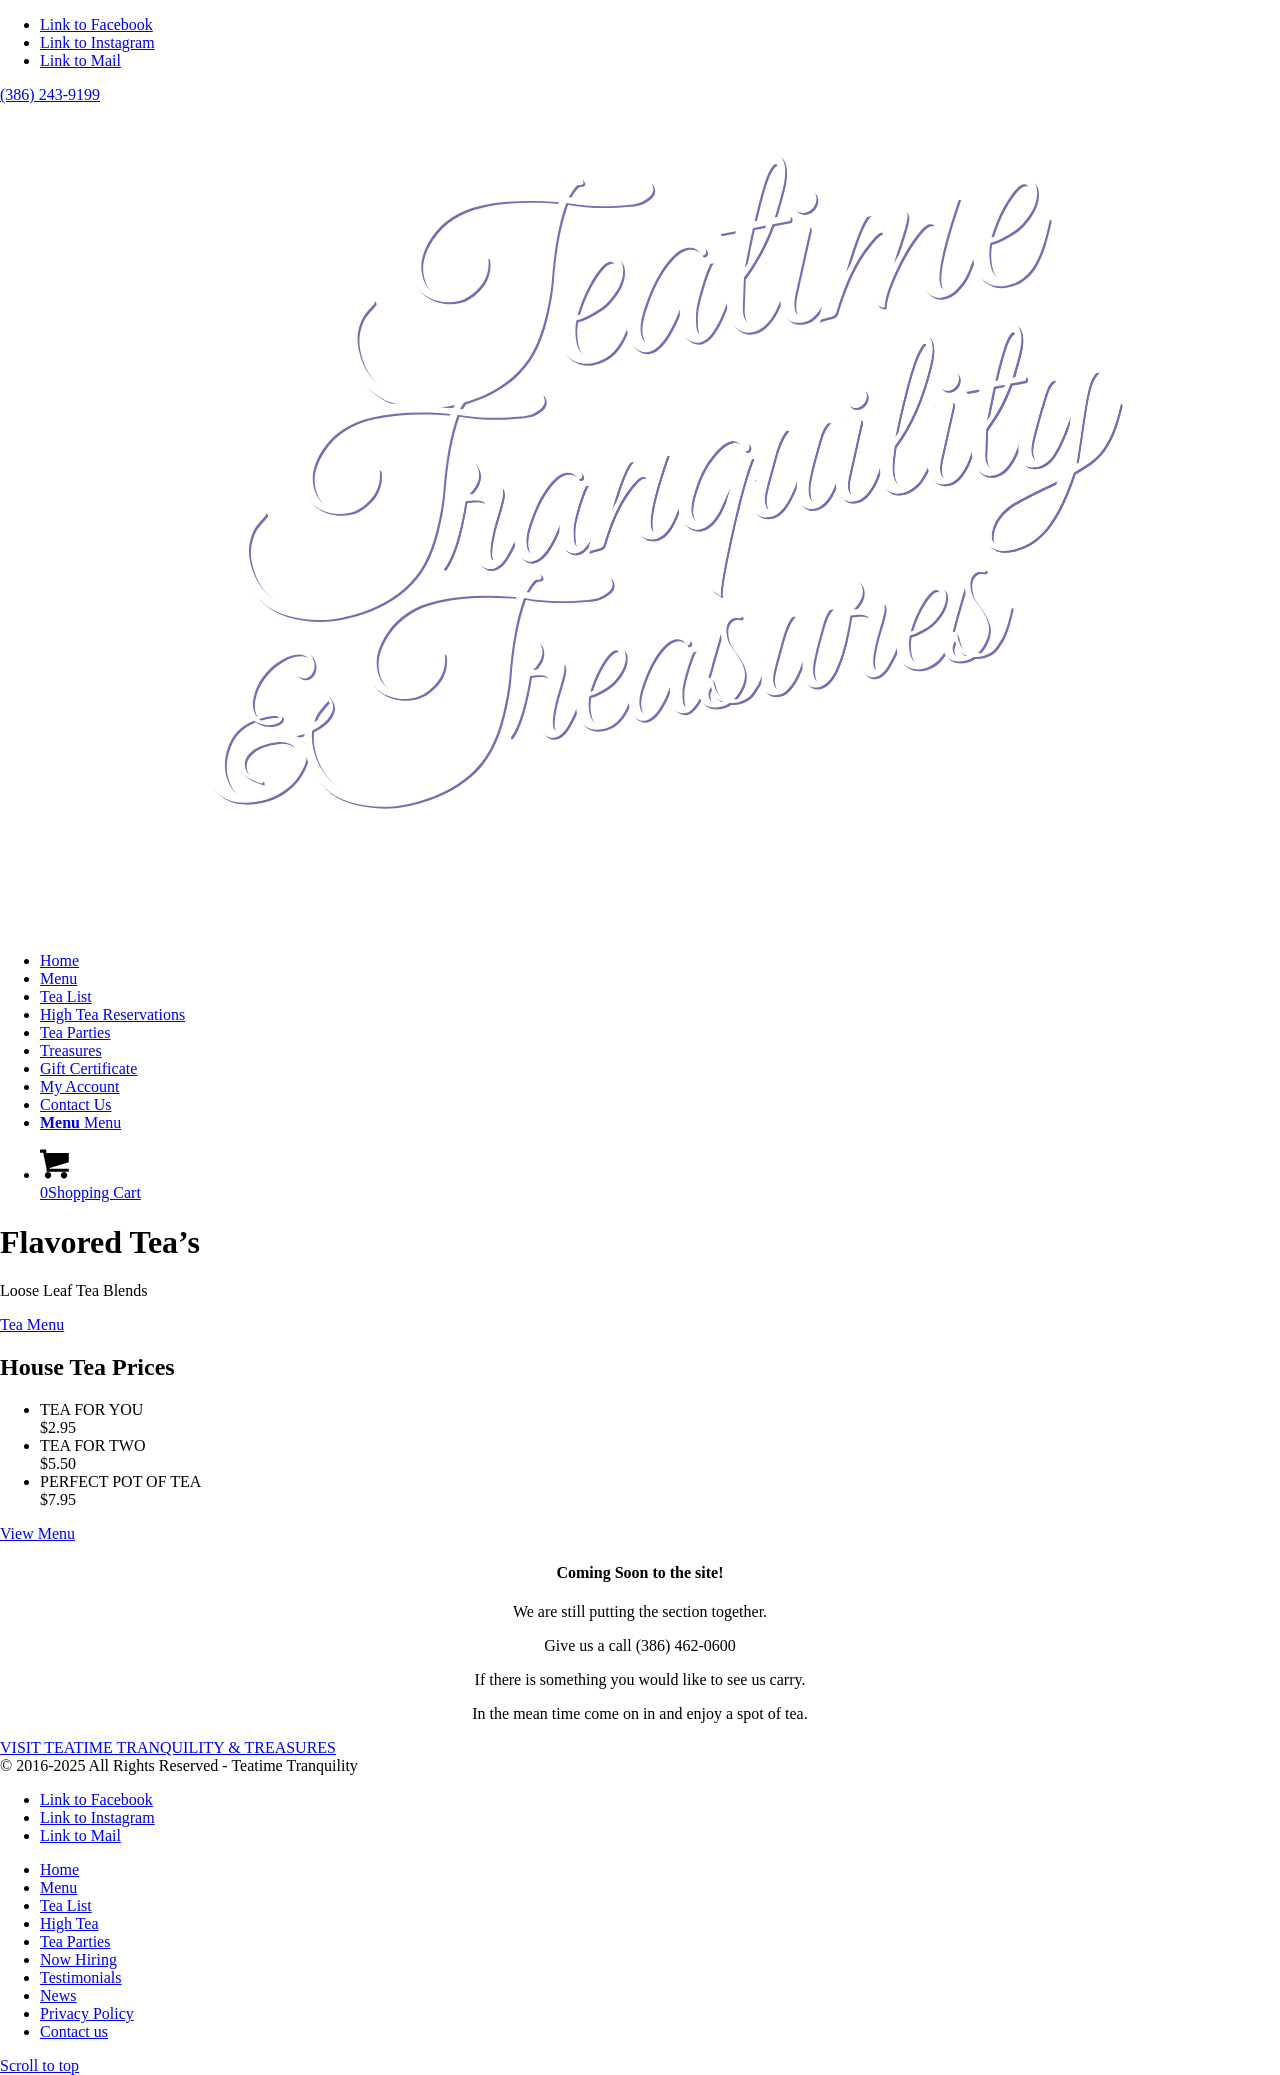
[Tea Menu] (32, 1324)
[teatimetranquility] (640, 926)
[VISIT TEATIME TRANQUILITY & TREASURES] (168, 1747)
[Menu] (80, 1122)
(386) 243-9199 (50, 94)
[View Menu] (37, 1533)
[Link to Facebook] (96, 24)
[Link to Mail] (80, 60)
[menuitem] (660, 961)
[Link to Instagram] (97, 42)
